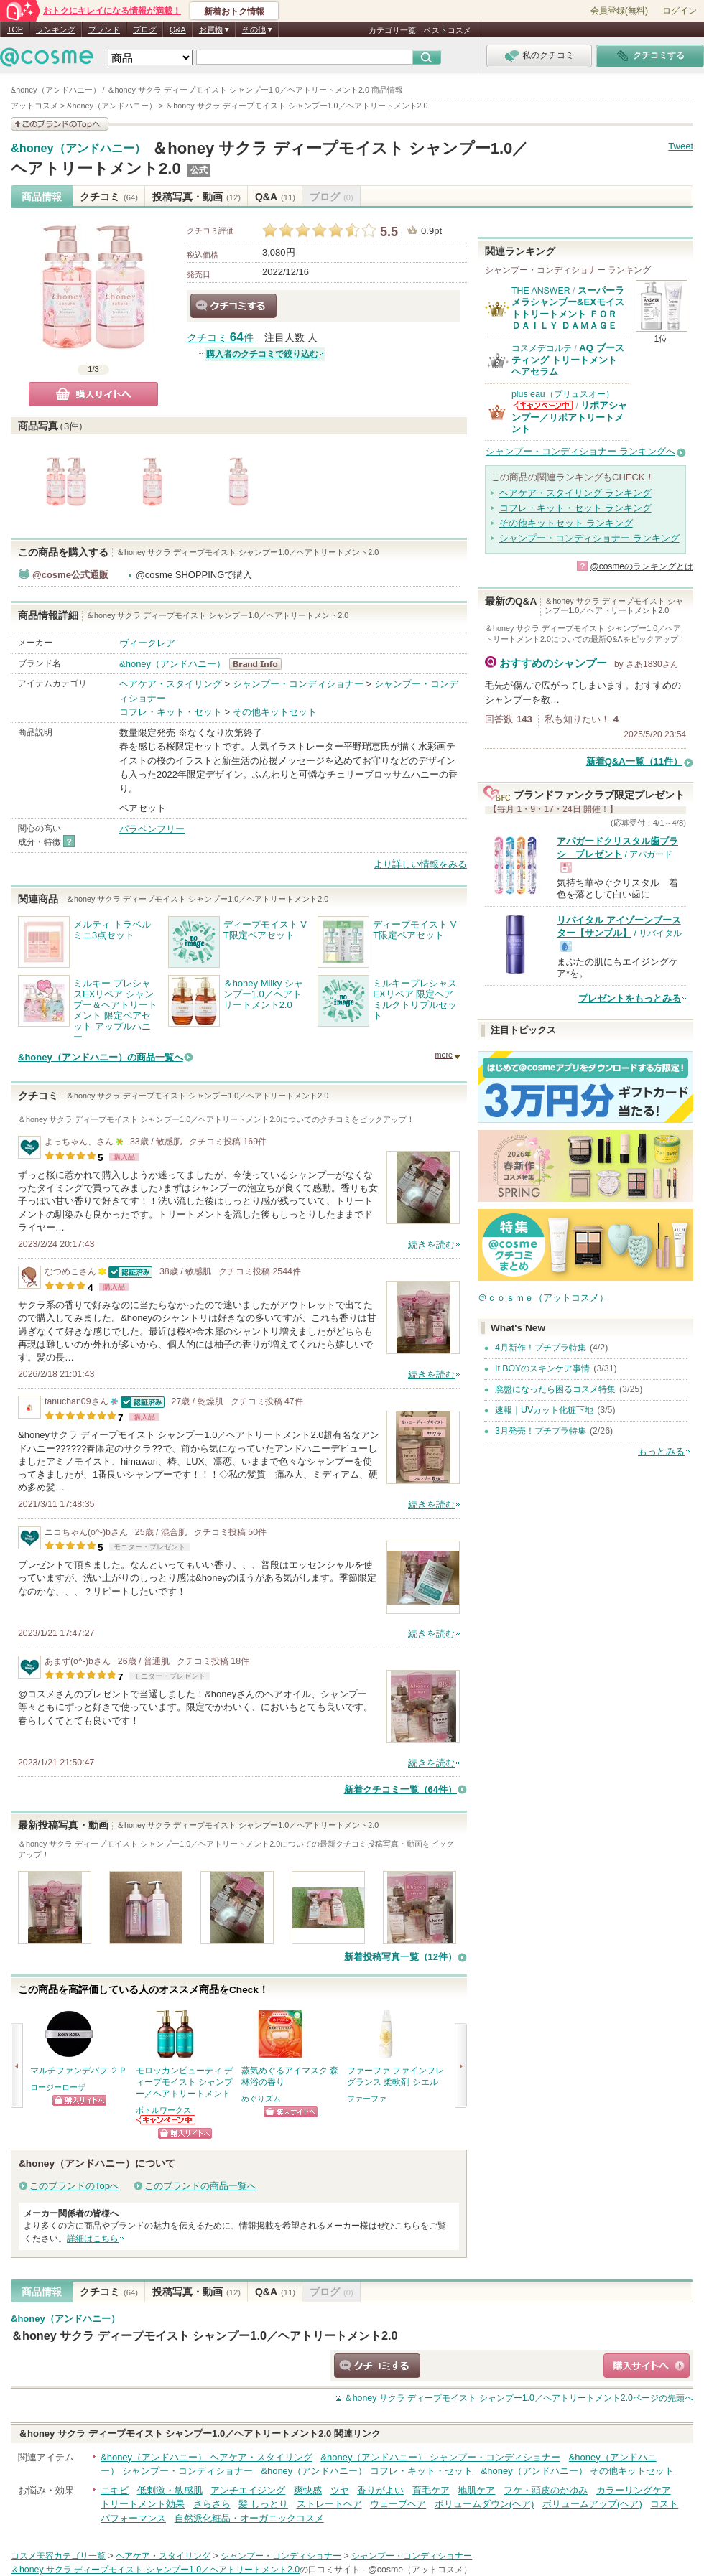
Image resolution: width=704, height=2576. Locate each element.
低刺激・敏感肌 (170, 2490)
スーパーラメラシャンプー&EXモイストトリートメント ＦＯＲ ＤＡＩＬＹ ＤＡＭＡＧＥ (567, 308)
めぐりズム (261, 2098)
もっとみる (661, 1451)
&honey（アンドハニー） (78, 148)
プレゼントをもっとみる (629, 998)
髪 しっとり (263, 2503)
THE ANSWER (540, 291)
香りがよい (380, 2490)
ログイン (679, 11)
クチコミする (233, 306)
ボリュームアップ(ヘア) (592, 2503)
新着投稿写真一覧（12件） (400, 1956)
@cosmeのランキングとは (641, 566)
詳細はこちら (93, 2239)
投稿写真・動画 (196, 196)
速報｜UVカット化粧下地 (544, 1410)
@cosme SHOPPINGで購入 (194, 574)
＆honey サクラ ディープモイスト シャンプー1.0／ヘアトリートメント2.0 (204, 2335)
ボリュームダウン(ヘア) (484, 2503)
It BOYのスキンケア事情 (542, 1368)
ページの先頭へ (518, 2398)
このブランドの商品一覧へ (200, 2185)
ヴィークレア (147, 643)
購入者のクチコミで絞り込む (262, 354)
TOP (15, 29)
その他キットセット (275, 711)
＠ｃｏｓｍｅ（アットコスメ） (543, 1297)
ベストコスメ (447, 30)
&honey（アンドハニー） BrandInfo (259, 664)
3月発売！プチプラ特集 (540, 1431)
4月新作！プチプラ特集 (540, 1348)
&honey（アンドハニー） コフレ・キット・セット (367, 2470)
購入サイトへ (93, 394)
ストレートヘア (329, 2503)
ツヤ (339, 2490)
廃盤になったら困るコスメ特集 (555, 1389)
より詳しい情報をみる (420, 864)
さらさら (212, 2503)
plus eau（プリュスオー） (562, 394)
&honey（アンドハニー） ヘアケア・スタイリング (206, 2457)
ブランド (104, 29)
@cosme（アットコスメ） (420, 2570)
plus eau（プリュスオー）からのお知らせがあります (543, 405)
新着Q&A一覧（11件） (634, 761)
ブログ (145, 29)
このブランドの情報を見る (59, 124)
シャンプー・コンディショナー (298, 683)
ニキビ (115, 2490)
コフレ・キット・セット (170, 711)
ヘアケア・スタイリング (170, 683)
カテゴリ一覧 (392, 30)
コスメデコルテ (541, 348)
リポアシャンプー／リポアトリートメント (569, 417)
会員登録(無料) (619, 11)
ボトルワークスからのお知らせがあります (167, 2119)
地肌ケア (476, 2490)
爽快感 (308, 2490)
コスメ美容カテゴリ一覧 (58, 2556)
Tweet (680, 146)
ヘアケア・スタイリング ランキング (575, 492)
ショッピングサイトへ (79, 2100)
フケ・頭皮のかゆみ (546, 2490)
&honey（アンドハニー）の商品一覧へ (100, 1057)
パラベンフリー (152, 828)
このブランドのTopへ (74, 2185)
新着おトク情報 (234, 11)
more (444, 1054)
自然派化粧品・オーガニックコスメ (249, 2518)
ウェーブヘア (398, 2503)
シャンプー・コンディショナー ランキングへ (580, 451)
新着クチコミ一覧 (400, 1789)
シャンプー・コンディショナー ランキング (589, 538)
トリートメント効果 (143, 2503)
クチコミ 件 (220, 337)
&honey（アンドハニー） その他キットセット (578, 2470)
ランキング (55, 29)
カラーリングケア (633, 2490)
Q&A (178, 29)
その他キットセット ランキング (566, 523)
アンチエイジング (247, 2490)
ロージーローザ (57, 2087)
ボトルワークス (163, 2110)
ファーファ (366, 2098)
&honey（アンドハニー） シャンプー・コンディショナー (440, 2457)
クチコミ (109, 196)
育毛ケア (431, 2490)
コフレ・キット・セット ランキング (575, 508)
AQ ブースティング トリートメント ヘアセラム (567, 359)
